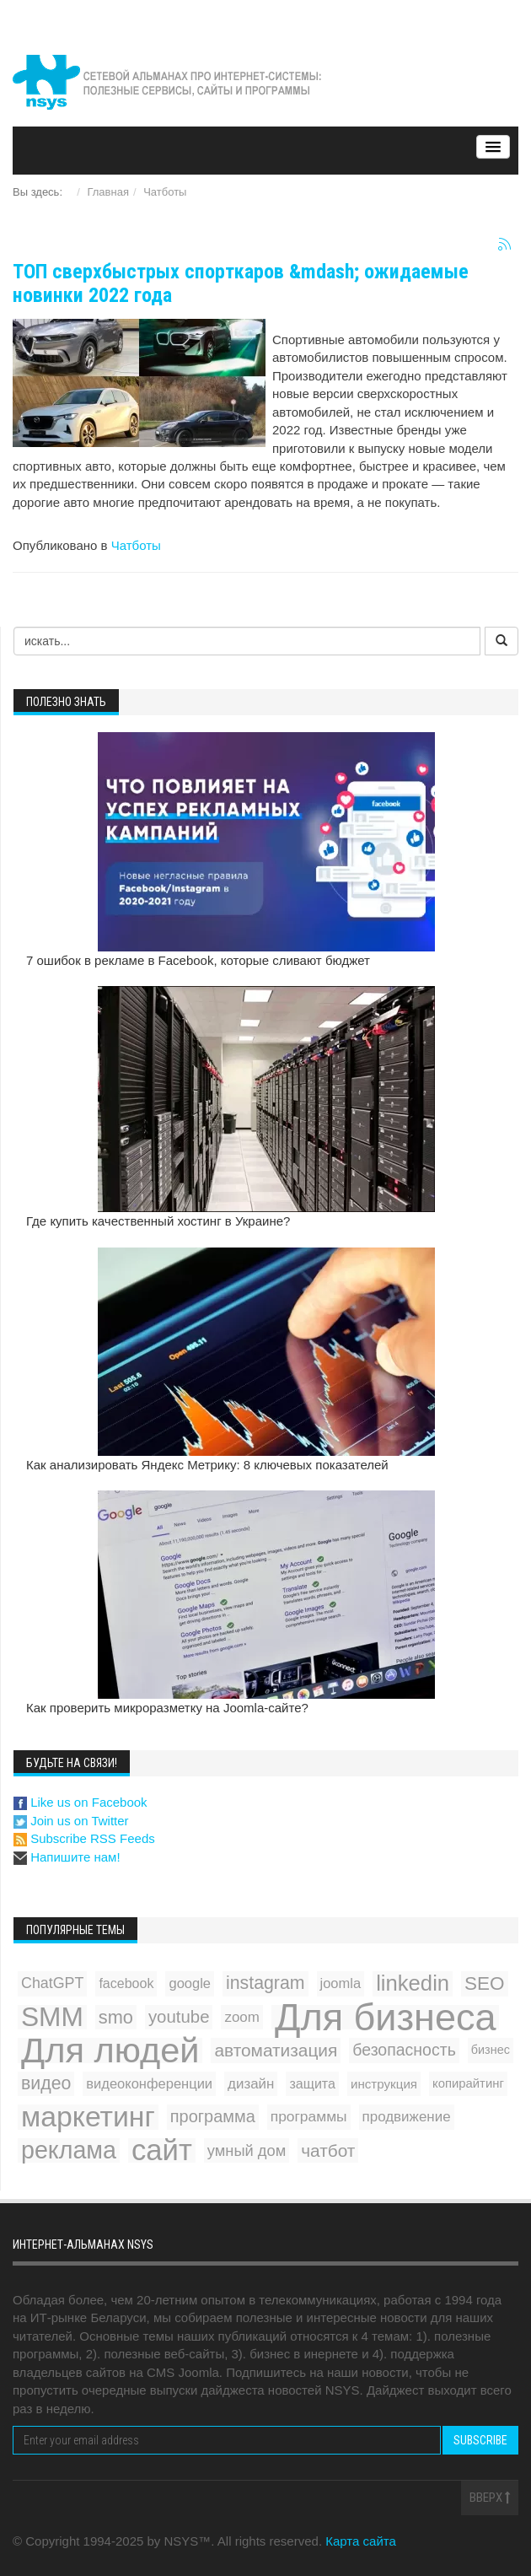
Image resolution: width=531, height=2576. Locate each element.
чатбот (328, 2150)
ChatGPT (52, 1983)
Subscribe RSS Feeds (84, 1838)
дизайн (251, 2084)
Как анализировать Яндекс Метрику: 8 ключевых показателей (207, 1465)
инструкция (384, 2084)
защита (312, 2083)
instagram (265, 1983)
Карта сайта (360, 2541)
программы (309, 2116)
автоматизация (275, 2050)
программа (212, 2116)
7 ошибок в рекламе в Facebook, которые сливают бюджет (198, 960)
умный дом (246, 2150)
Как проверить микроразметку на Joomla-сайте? (167, 1707)
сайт (161, 2150)
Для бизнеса (385, 2017)
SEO (484, 1983)
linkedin (412, 1983)
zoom (241, 2017)
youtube (179, 2016)
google (190, 1983)
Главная (107, 192)
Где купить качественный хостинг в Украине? (158, 1221)
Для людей (110, 2050)
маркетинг (88, 2116)
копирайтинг (468, 2083)
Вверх (489, 2497)
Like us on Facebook (80, 1802)
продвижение (406, 2117)
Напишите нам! (67, 1857)
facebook (126, 1983)
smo (116, 2017)
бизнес (490, 2049)
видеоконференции (149, 2083)
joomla (341, 1983)
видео (46, 2083)
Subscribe (480, 2440)
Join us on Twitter (71, 1820)
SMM (52, 2017)
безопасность (404, 2049)
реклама (68, 2150)
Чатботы (164, 192)
